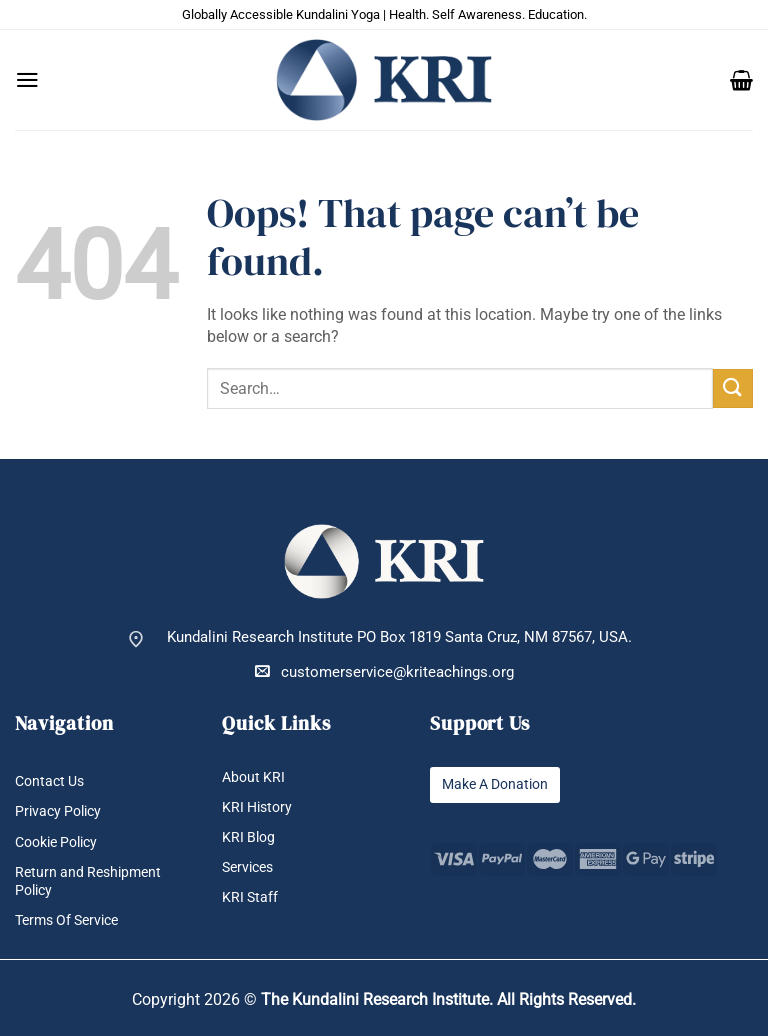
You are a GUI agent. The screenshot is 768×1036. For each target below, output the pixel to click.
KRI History (259, 807)
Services (250, 867)
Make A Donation (500, 784)
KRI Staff (251, 898)
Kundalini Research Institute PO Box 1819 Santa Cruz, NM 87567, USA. (399, 637)
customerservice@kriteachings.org (384, 671)
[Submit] (733, 388)
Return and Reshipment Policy (92, 881)
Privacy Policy (61, 812)
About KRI (255, 777)
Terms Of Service (72, 920)
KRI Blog (250, 837)
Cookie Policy (61, 842)
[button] (27, 80)
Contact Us (52, 781)
